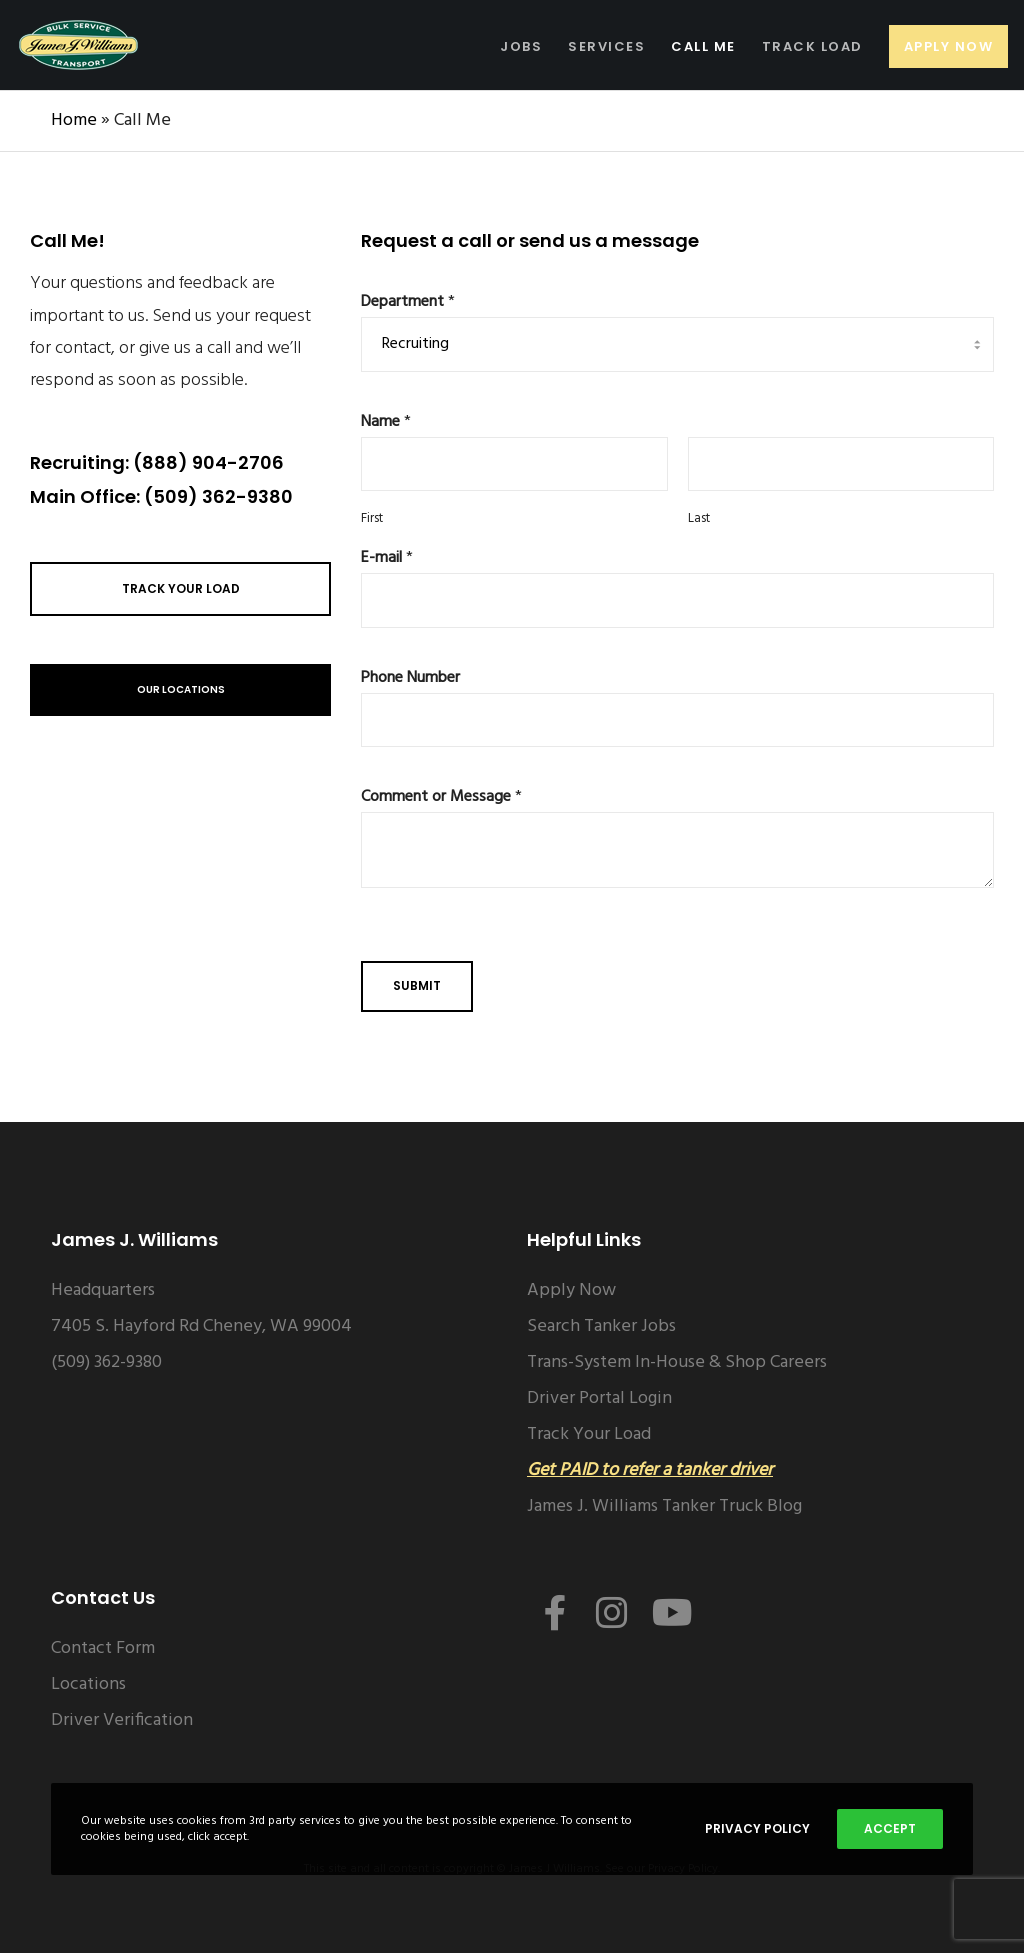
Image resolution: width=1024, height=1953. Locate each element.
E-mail (387, 558)
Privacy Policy (757, 1828)
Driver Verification (122, 1720)
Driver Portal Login (599, 1398)
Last (699, 519)
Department (408, 302)
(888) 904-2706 (208, 462)
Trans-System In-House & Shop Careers (677, 1362)
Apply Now (571, 1290)
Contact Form (103, 1648)
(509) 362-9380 (218, 496)
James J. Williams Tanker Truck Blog (664, 1506)
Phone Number (410, 678)
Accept (890, 1828)
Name (386, 422)
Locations (88, 1684)
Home (74, 120)
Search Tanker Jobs (601, 1326)
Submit (417, 985)
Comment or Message (441, 797)
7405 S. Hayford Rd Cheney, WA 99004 (201, 1326)
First (372, 519)
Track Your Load (589, 1434)
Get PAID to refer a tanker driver (650, 1470)
